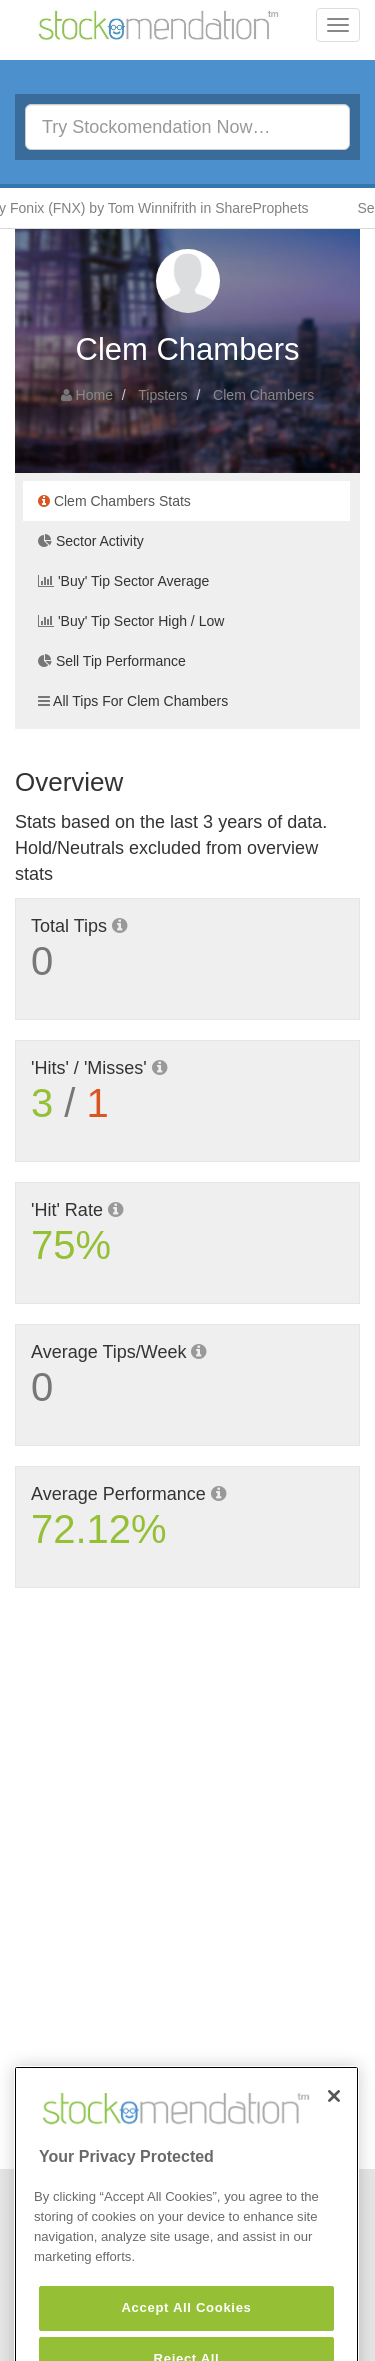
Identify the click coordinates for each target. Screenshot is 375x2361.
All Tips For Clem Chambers (133, 701)
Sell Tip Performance (112, 661)
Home (94, 395)
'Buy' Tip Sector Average (123, 581)
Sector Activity (91, 541)
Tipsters (162, 395)
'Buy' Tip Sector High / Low (131, 621)
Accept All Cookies (186, 2327)
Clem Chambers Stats (114, 501)
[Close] (334, 2115)
